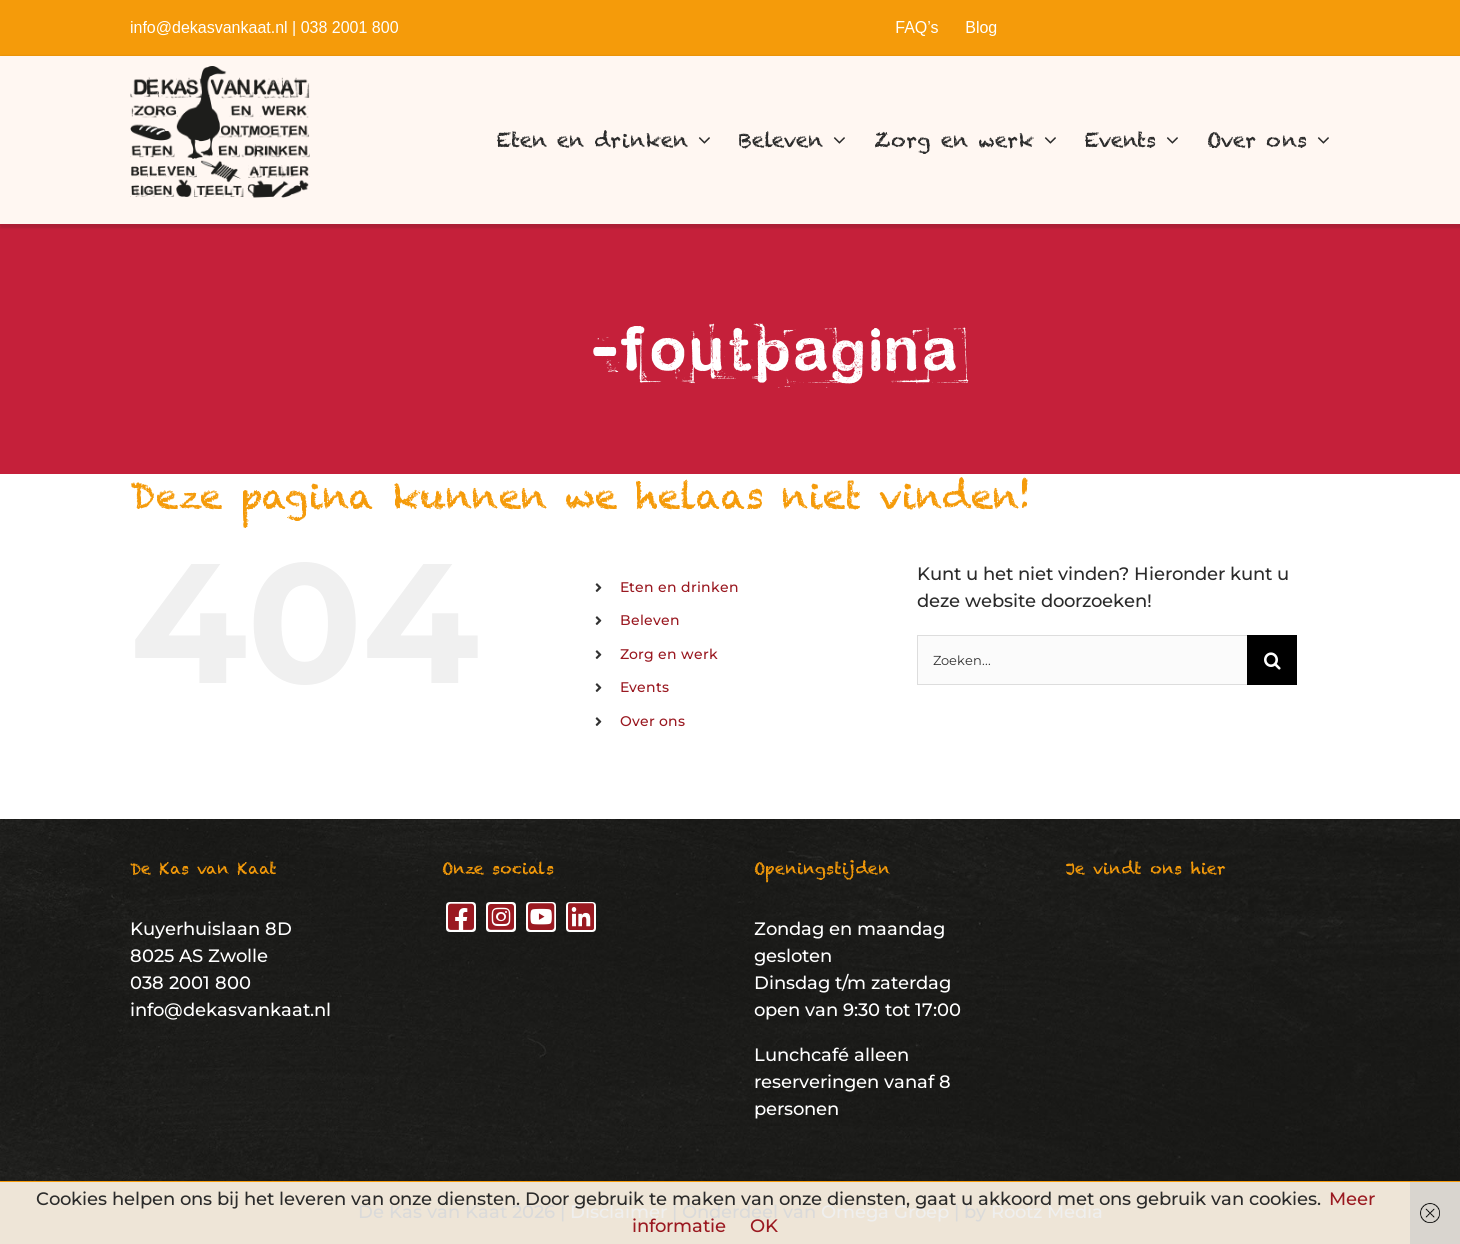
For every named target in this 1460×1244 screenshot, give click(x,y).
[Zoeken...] (1082, 660)
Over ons (652, 721)
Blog (981, 27)
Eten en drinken (679, 587)
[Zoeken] (1272, 660)
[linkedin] (581, 917)
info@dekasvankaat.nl (209, 27)
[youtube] (541, 917)
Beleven (650, 620)
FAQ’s (916, 27)
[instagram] (501, 917)
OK (764, 1226)
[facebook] (461, 917)
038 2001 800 (350, 27)
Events (644, 687)
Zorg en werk (669, 654)
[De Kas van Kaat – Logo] (220, 75)
